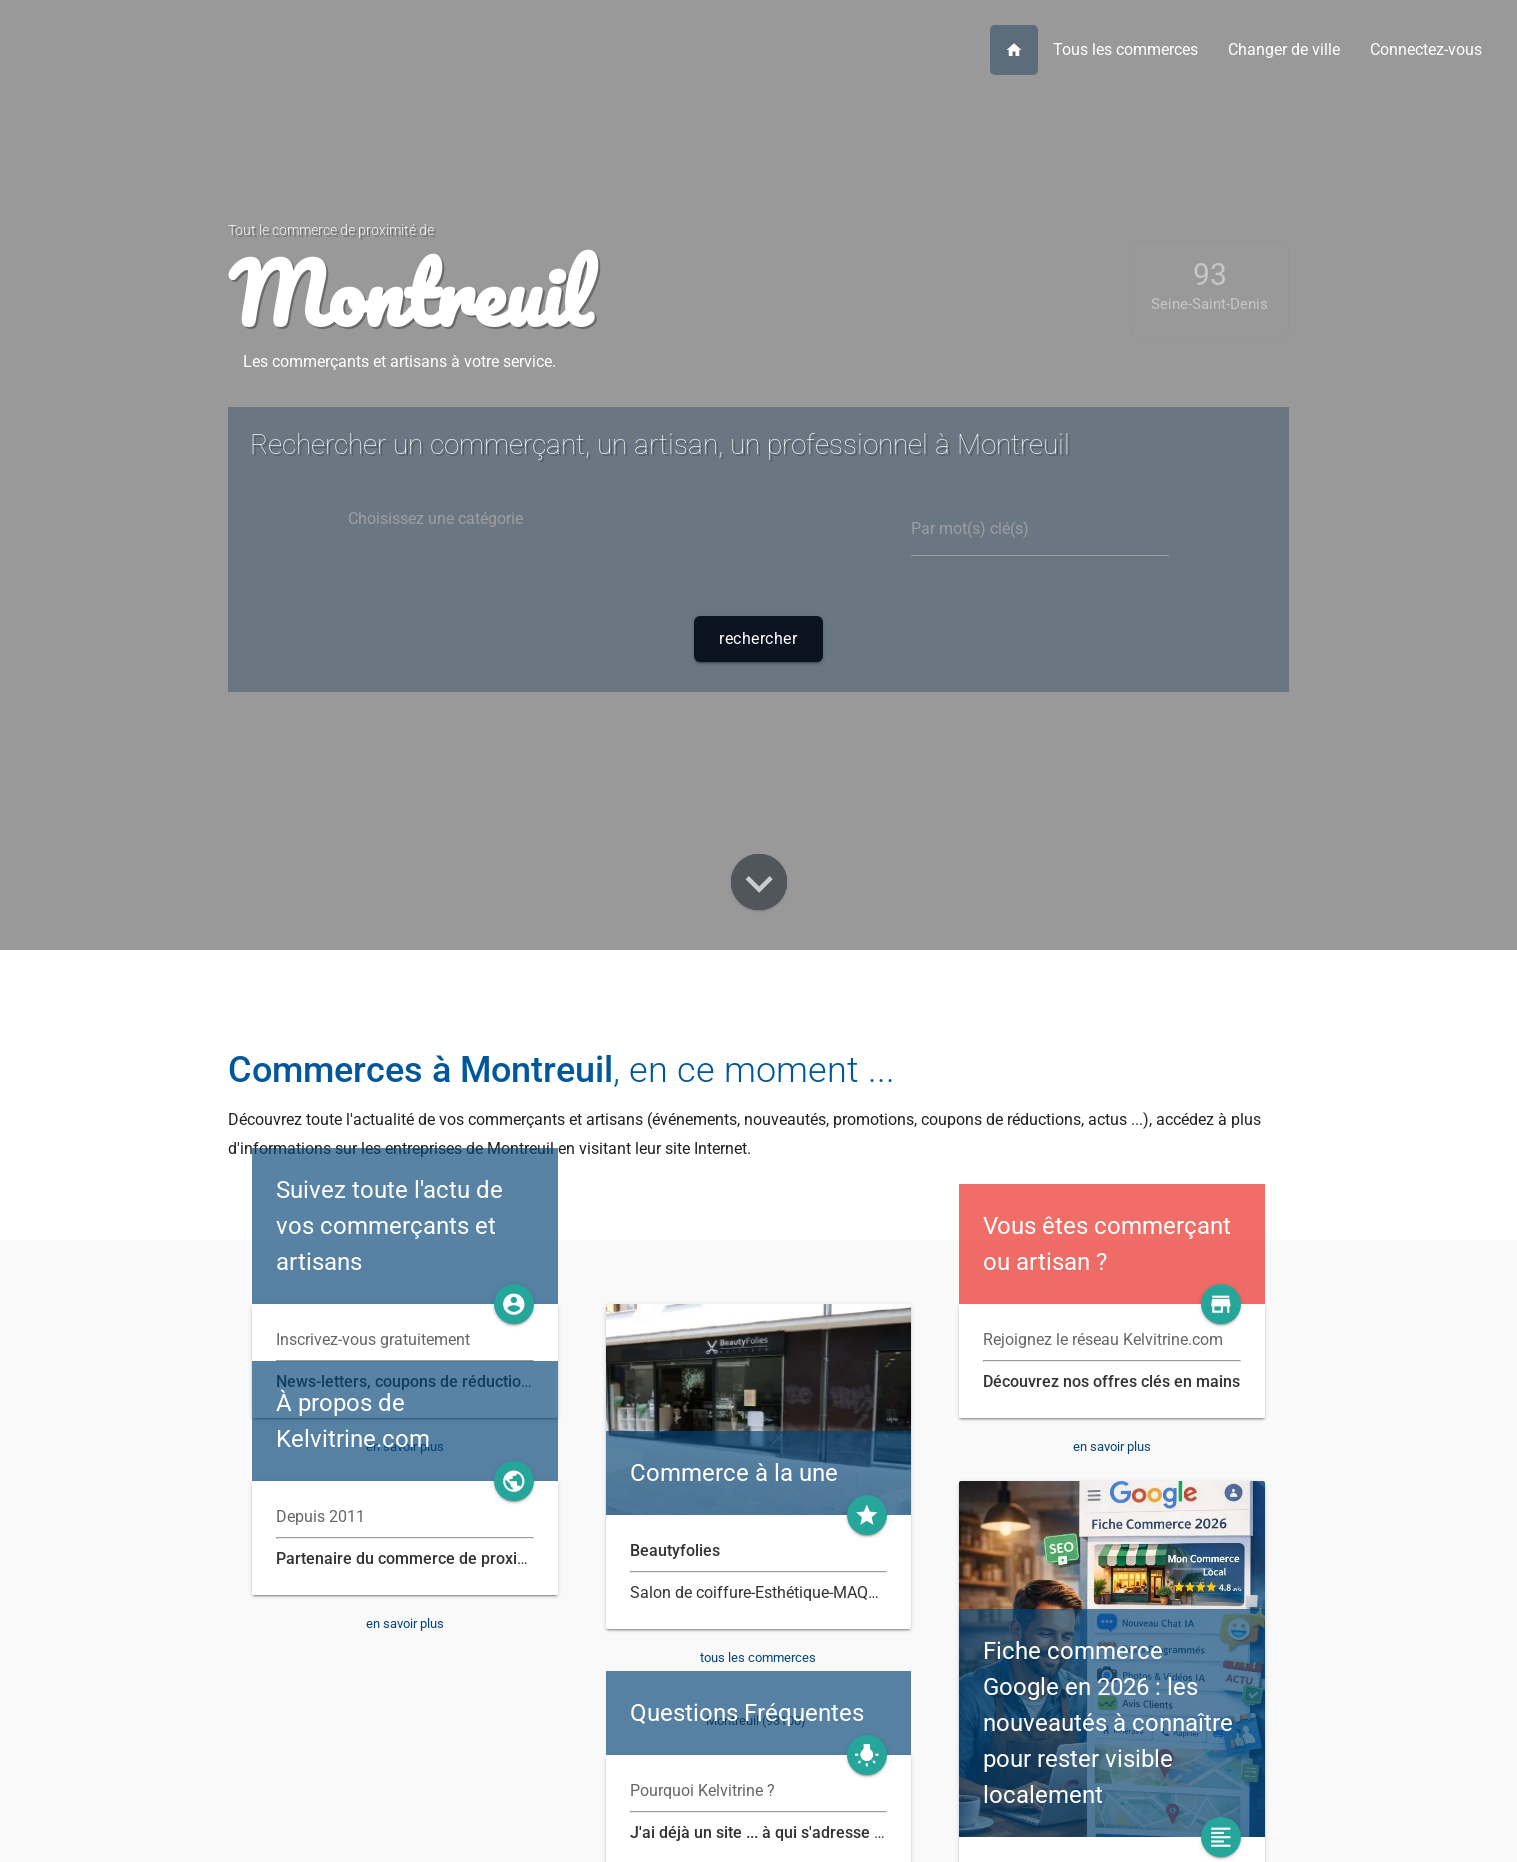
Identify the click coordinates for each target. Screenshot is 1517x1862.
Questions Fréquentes (747, 1713)
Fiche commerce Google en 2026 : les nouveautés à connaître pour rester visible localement (1108, 1723)
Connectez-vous (1426, 49)
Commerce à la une (734, 1473)
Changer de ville (1284, 49)
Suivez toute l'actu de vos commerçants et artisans (389, 1226)
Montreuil (409, 293)
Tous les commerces (1125, 49)
